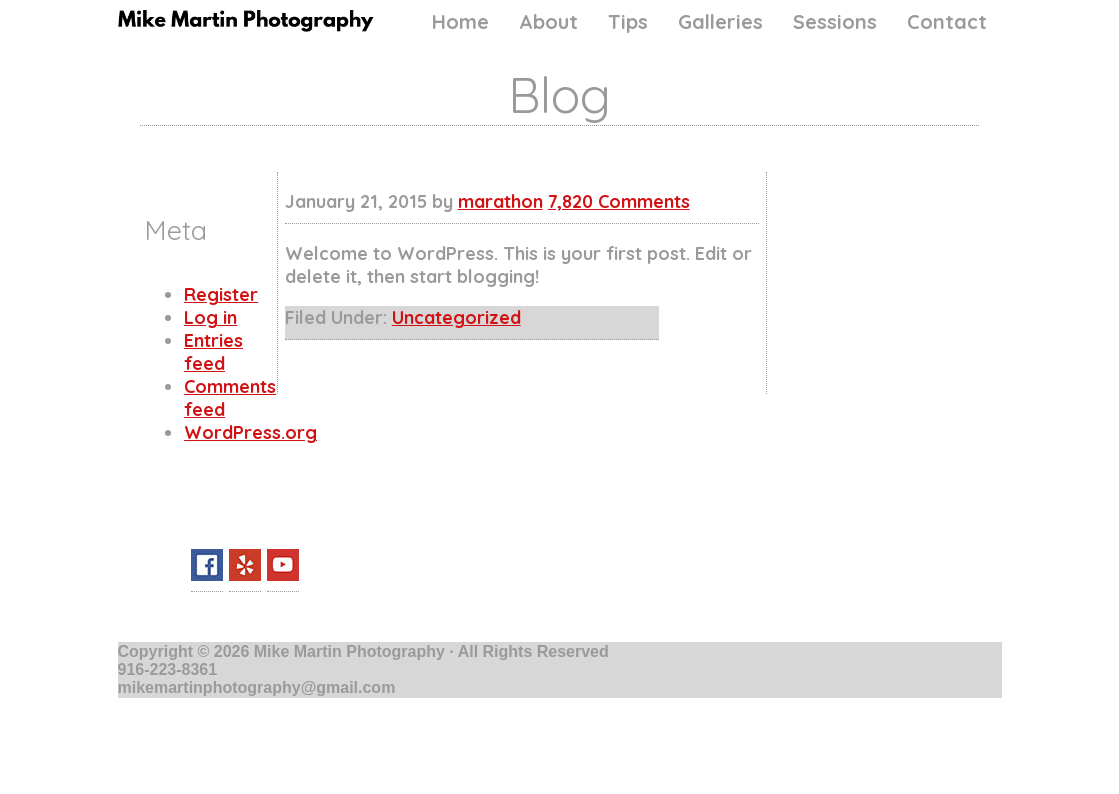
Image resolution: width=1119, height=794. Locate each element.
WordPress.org (250, 432)
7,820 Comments (619, 201)
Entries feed (213, 352)
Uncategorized (456, 317)
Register (221, 294)
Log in (210, 317)
